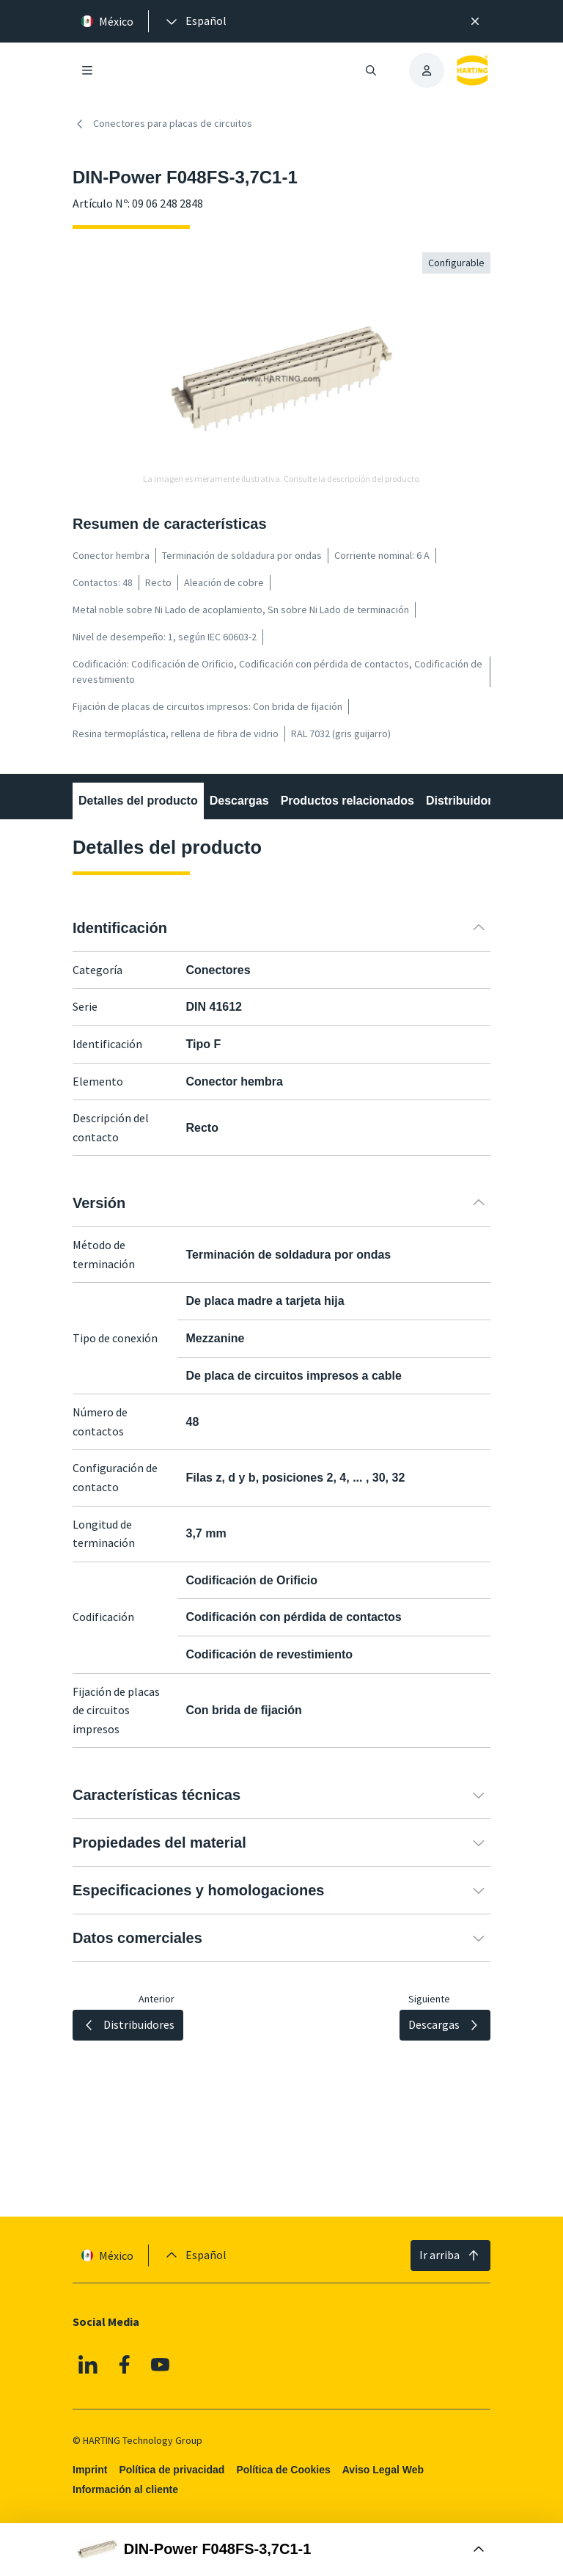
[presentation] (195, 21)
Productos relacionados (347, 800)
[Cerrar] (475, 21)
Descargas (239, 800)
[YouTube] (160, 2364)
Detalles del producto (138, 800)
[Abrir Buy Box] (281, 2549)
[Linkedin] (88, 2364)
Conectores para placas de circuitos (162, 124)
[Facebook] (124, 2364)
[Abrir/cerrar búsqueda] (371, 70)
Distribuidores (465, 800)
